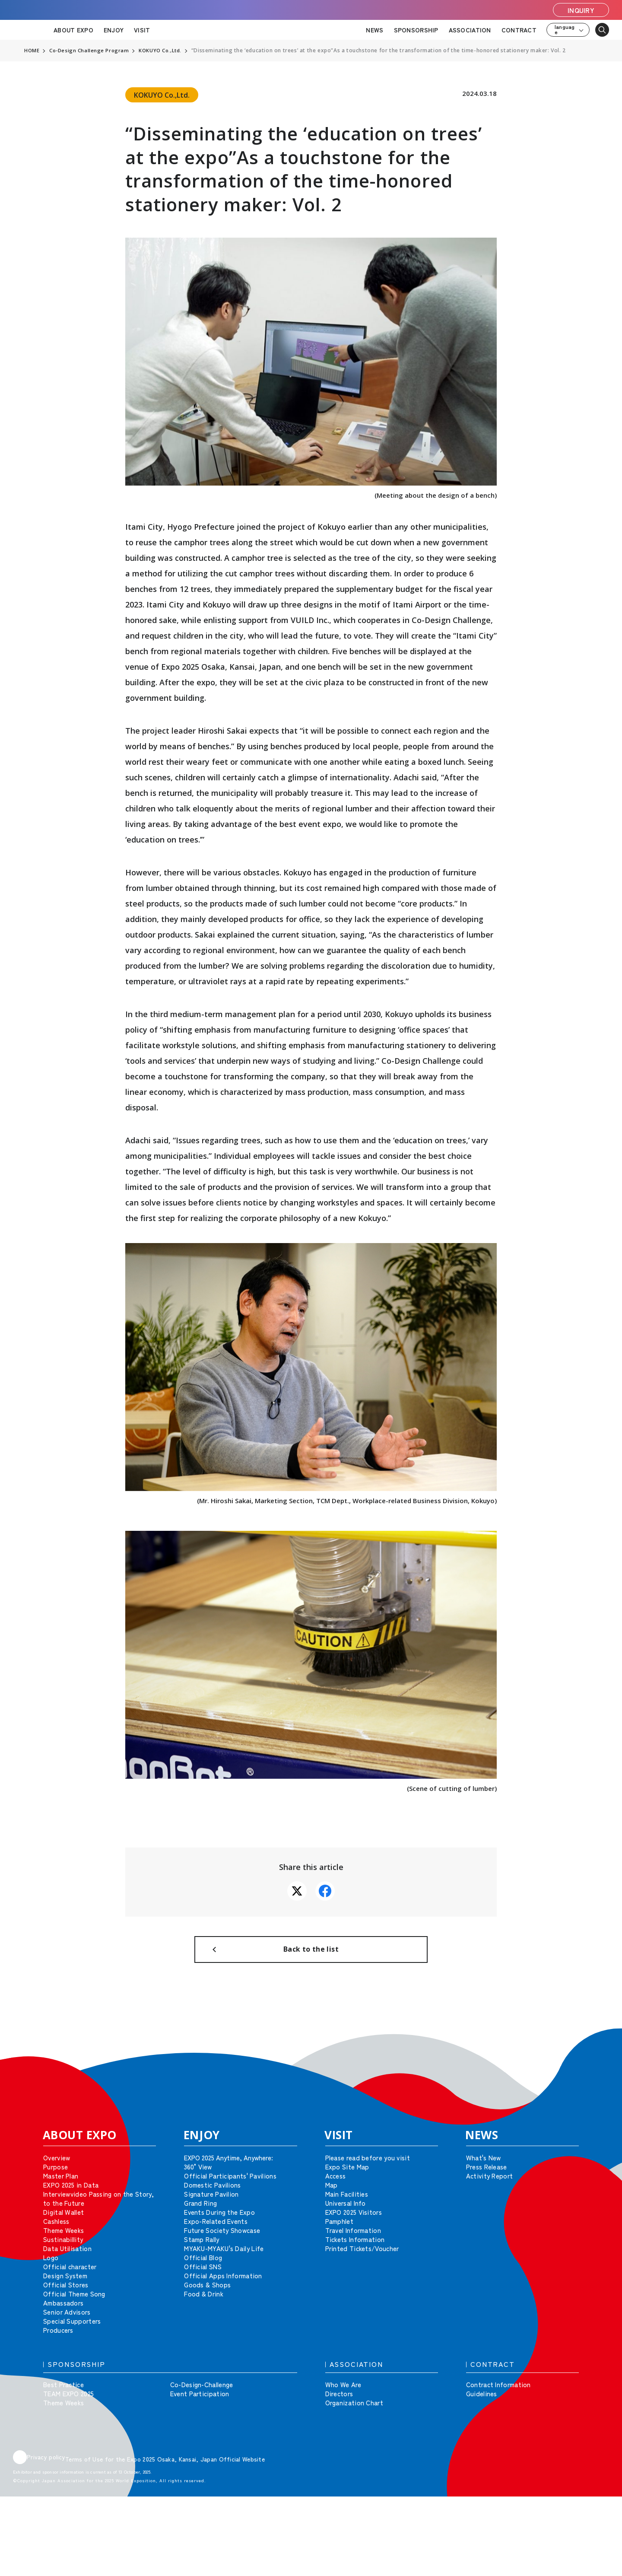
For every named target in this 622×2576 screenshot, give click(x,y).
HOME (32, 50)
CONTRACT (518, 29)
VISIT (142, 29)
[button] (596, 2053)
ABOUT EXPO (73, 29)
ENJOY (114, 29)
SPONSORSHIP (416, 29)
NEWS (374, 29)
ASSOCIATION (470, 29)
